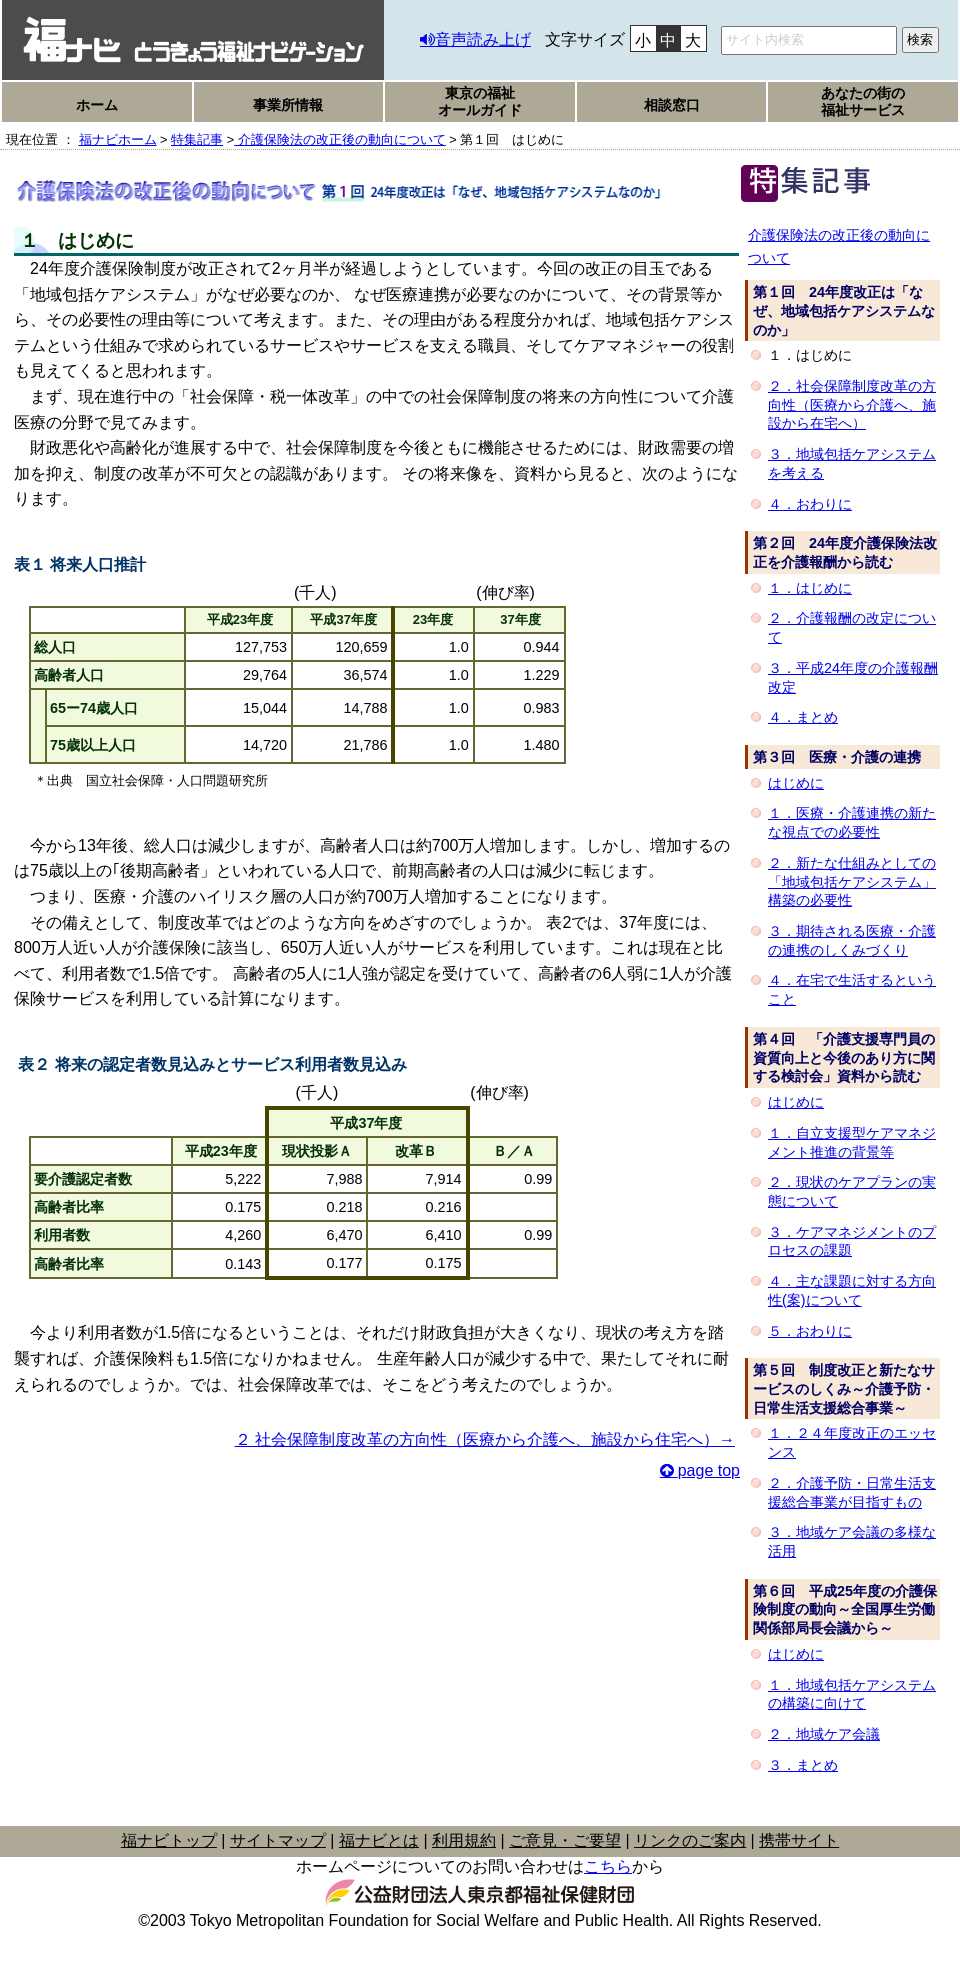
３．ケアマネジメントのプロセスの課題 (852, 1241)
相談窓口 (672, 105)
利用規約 (464, 1840)
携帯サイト (799, 1840)
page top (709, 1470)
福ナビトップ (169, 1840)
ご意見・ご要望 (565, 1840)
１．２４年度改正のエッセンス (852, 1442)
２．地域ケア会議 (824, 1734)
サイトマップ (278, 1840)
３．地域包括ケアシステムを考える (852, 463)
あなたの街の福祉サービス (863, 101)
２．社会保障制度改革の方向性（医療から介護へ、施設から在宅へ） (852, 404)
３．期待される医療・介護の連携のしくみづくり (852, 940)
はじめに (796, 783)
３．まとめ (803, 1765)
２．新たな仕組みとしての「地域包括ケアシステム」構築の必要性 (852, 881)
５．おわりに (810, 1331)
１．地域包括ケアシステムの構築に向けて (852, 1694)
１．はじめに (810, 588)
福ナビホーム (118, 139)
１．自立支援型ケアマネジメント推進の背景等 (852, 1142)
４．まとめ (803, 717)
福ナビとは (379, 1840)
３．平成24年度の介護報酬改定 (853, 677)
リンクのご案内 (690, 1840)
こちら (608, 1866)
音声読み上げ (483, 39)
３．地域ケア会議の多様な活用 (852, 1541)
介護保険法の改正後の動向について (340, 139)
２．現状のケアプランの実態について (852, 1191)
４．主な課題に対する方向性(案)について (852, 1290)
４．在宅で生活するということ (852, 989)
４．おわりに (810, 504)
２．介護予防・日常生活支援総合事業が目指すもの (852, 1492)
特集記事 (197, 139)
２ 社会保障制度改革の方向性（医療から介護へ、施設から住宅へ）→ (485, 1439)
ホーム (97, 105)
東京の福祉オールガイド (480, 101)
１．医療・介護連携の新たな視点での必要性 (852, 822)
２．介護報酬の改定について (852, 627)
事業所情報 (288, 105)
